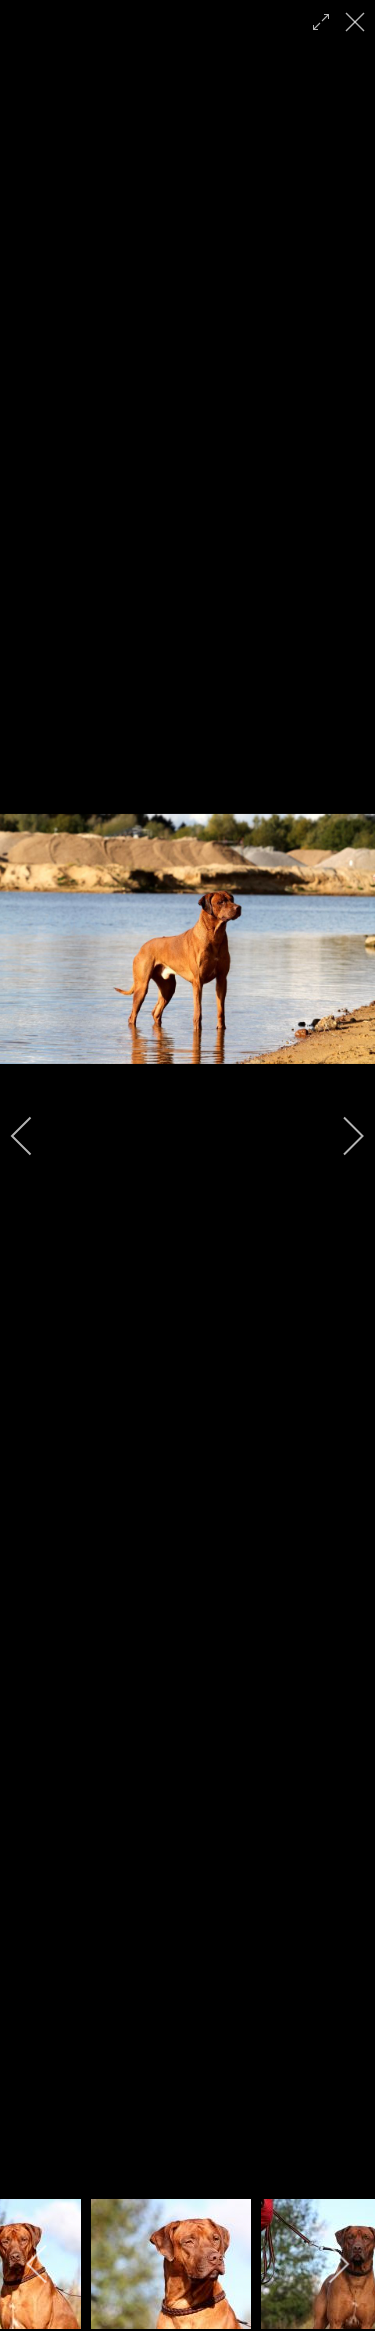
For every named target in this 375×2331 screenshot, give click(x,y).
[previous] (35, 1136)
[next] (340, 1136)
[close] (357, 22)
